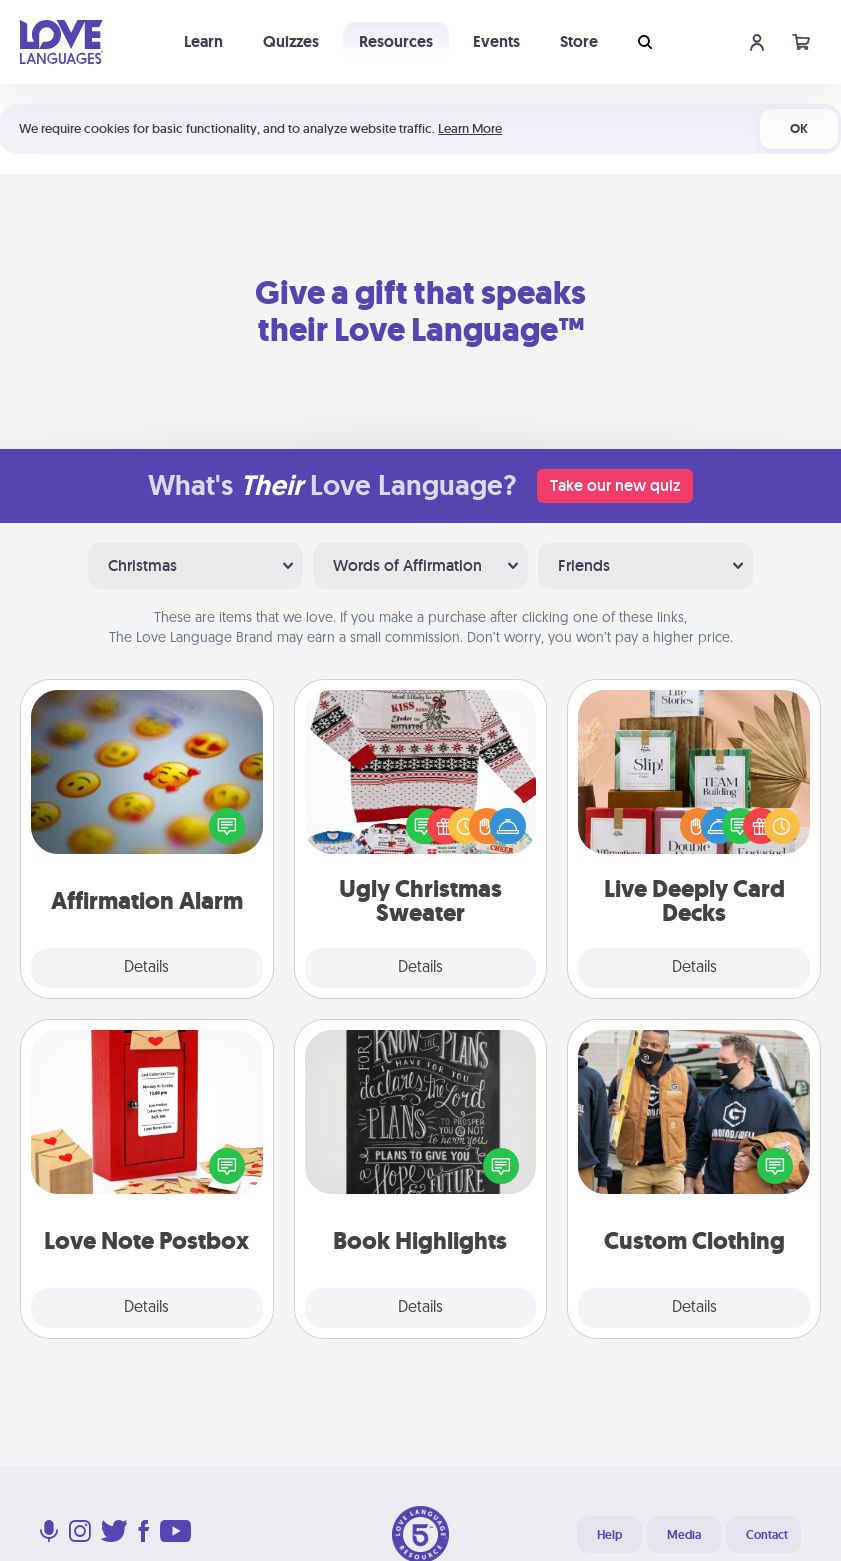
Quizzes (291, 41)
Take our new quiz (615, 485)
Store (579, 41)
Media (684, 1535)
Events (496, 41)
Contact (767, 1535)
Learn (203, 41)
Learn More (470, 128)
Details (146, 968)
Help (609, 1535)
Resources (396, 41)
